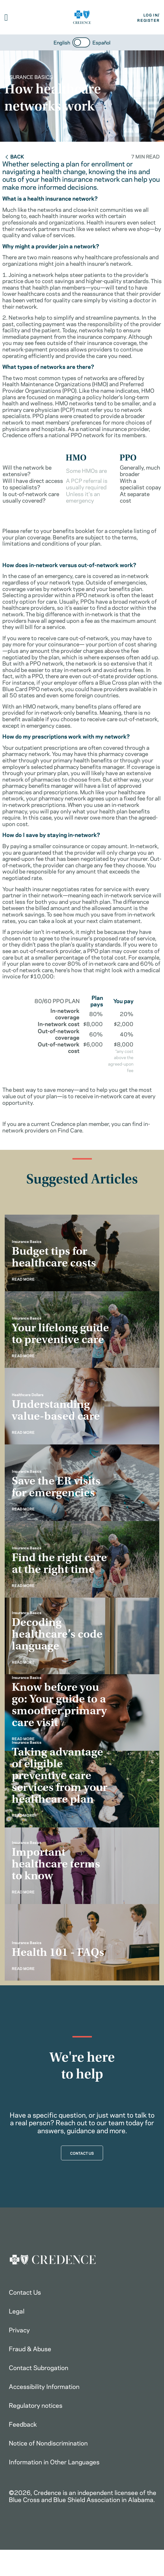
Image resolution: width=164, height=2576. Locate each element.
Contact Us (25, 2291)
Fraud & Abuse (30, 2348)
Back (14, 156)
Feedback (23, 2423)
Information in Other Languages (54, 2461)
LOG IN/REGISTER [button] (148, 17)
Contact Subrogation (38, 2367)
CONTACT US (82, 2153)
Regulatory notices (35, 2404)
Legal (16, 2310)
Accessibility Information (44, 2386)
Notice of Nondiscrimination (48, 2442)
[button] (6, 17)
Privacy (19, 2329)
